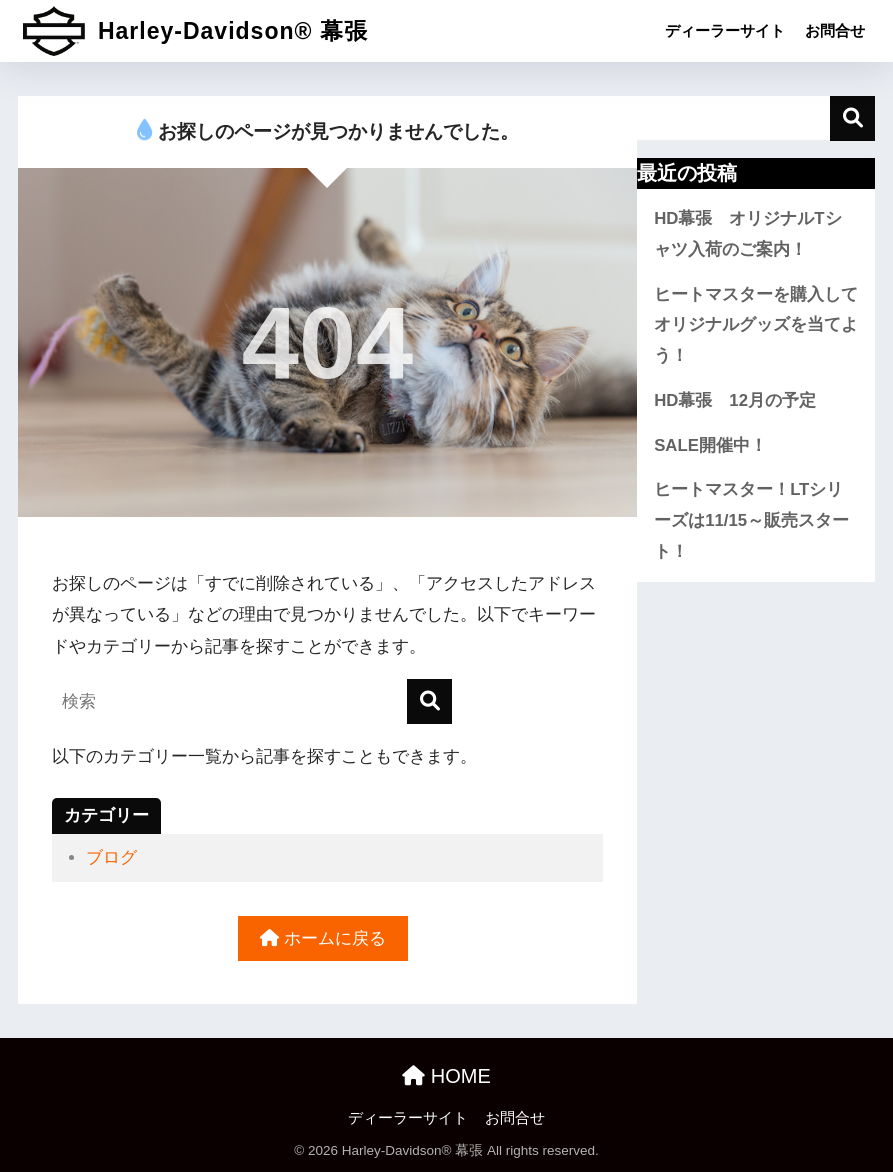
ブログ (111, 857)
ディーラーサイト (725, 30)
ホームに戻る (323, 938)
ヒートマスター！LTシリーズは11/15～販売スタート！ (751, 520)
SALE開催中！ (710, 445)
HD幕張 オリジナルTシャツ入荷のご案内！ (747, 234)
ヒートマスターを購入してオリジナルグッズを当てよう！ (756, 325)
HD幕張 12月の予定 (735, 400)
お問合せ (835, 30)
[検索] (429, 701)
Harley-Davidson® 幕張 (195, 31)
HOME (446, 1076)
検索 (852, 118)
